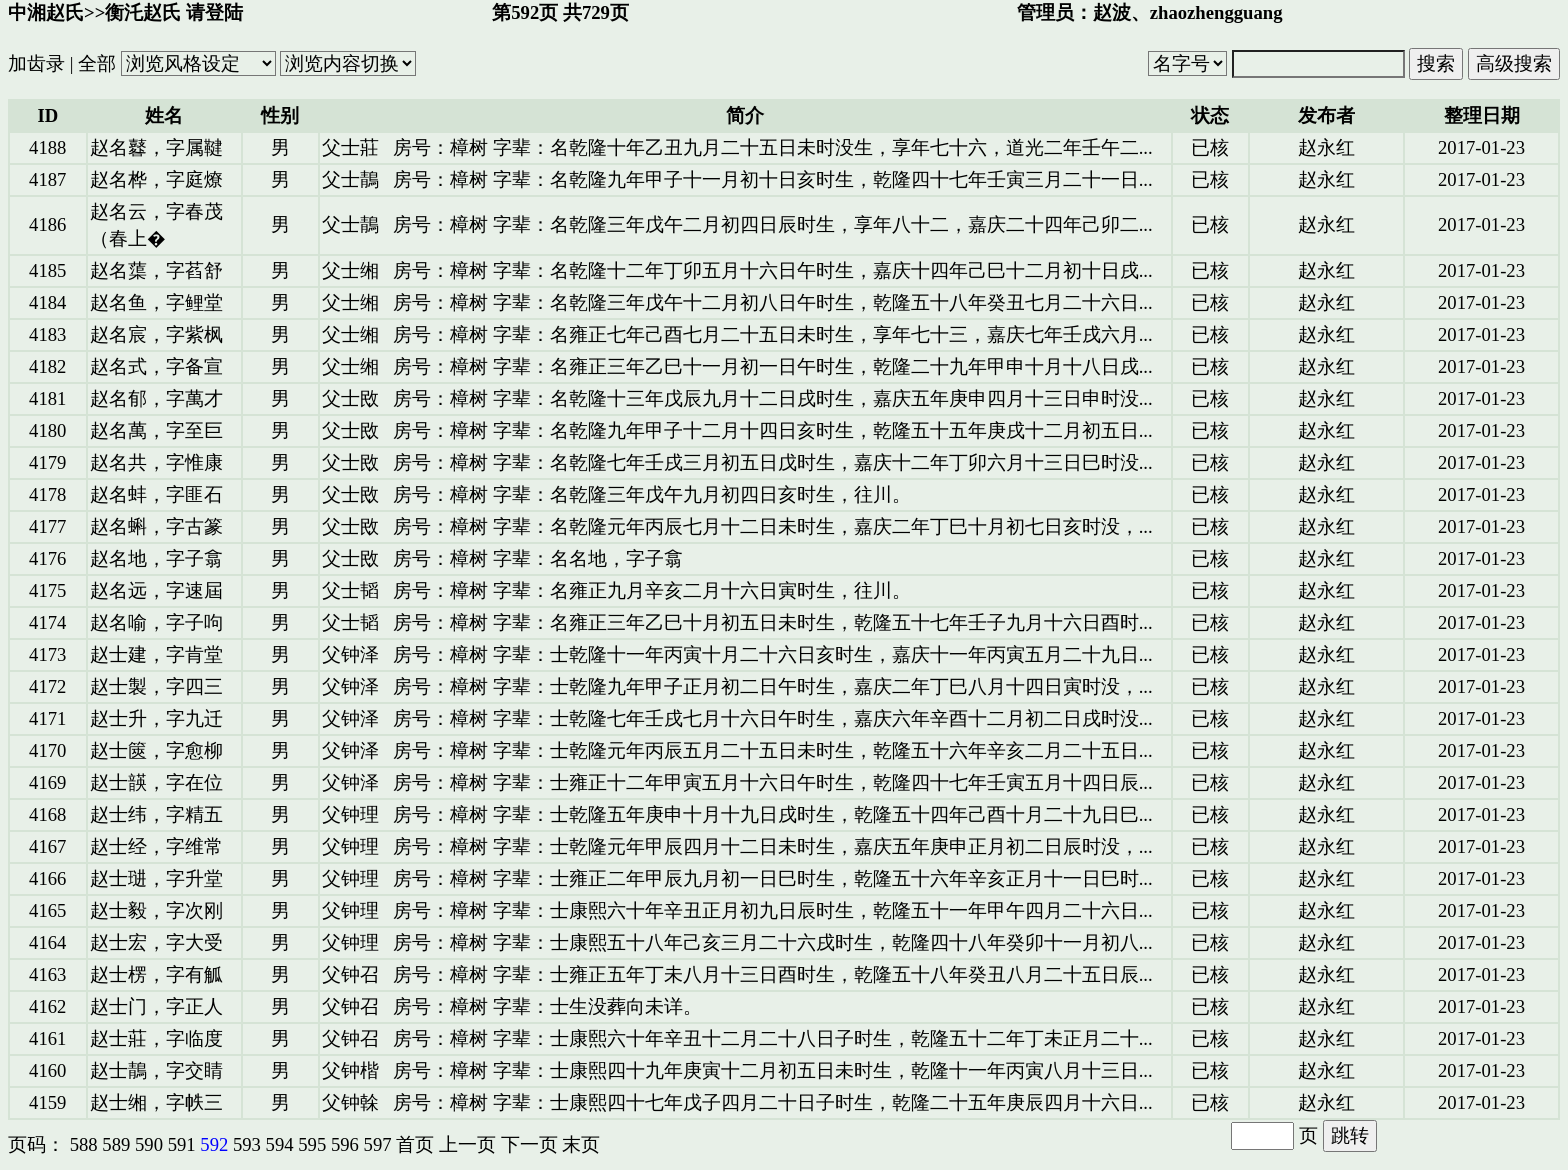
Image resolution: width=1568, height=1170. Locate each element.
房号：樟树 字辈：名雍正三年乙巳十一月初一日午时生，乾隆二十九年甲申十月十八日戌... (773, 366)
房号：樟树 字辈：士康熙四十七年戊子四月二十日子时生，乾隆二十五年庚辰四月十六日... (773, 1102)
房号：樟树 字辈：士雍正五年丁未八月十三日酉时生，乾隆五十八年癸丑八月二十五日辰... (773, 974)
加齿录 (36, 63)
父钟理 (350, 814)
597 (378, 1144)
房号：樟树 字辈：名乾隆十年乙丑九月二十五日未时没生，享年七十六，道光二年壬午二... (773, 147)
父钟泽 (350, 654)
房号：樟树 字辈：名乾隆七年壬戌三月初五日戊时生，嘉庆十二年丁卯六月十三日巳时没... (773, 462)
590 (149, 1144)
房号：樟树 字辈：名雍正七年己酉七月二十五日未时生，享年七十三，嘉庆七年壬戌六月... (773, 334)
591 (182, 1144)
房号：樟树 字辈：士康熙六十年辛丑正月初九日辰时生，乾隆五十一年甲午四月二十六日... (773, 910)
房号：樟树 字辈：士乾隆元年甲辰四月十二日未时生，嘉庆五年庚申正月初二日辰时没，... (773, 846)
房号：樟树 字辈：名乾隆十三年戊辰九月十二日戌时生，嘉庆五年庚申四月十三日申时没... (773, 398)
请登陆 (214, 12)
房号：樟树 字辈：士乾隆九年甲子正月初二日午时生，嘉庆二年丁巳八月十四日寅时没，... (773, 686)
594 (280, 1144)
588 (84, 1144)
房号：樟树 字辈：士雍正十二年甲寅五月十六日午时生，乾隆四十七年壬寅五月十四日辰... (773, 782)
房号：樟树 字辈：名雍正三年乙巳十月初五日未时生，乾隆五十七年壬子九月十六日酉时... (773, 622)
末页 (581, 1144)
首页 (415, 1144)
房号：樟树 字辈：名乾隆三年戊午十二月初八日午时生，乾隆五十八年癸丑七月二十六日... (773, 302)
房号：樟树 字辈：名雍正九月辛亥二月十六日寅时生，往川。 (652, 590)
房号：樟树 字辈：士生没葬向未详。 (547, 1006)
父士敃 (350, 398)
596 (345, 1144)
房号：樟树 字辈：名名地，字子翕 (538, 558)
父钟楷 (350, 1070)
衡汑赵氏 (143, 12)
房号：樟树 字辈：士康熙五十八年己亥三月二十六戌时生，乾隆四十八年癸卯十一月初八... (773, 942)
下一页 (529, 1144)
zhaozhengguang (1216, 12)
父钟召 (350, 974)
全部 (97, 63)
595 (312, 1144)
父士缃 (350, 270)
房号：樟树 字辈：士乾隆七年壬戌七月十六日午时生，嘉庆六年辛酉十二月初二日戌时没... (773, 718)
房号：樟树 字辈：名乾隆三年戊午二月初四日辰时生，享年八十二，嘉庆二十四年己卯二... (773, 224)
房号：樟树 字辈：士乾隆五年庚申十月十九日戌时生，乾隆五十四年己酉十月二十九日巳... (773, 814)
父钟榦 (350, 1102)
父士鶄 (350, 179)
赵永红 (1326, 147)
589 (116, 1144)
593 (247, 1144)
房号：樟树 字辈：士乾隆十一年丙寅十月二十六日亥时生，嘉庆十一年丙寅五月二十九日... (773, 654)
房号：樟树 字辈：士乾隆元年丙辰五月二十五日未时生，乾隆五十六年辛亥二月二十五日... (773, 750)
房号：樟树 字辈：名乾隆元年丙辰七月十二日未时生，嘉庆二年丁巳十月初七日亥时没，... (773, 526)
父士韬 (350, 590)
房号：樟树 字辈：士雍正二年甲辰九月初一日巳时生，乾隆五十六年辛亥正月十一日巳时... (773, 878)
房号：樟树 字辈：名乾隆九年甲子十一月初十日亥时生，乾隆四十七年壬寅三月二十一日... (773, 179)
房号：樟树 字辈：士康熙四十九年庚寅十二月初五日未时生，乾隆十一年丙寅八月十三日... (773, 1070)
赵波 (1112, 12)
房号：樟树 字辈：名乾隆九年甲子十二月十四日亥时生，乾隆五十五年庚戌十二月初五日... (773, 430)
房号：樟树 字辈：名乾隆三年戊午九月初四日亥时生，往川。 (652, 494)
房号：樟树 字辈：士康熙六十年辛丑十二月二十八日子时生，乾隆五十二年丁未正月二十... (773, 1038)
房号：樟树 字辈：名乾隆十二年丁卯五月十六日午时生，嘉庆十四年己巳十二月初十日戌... (773, 270)
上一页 (467, 1144)
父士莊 (350, 147)
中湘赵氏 (46, 12)
